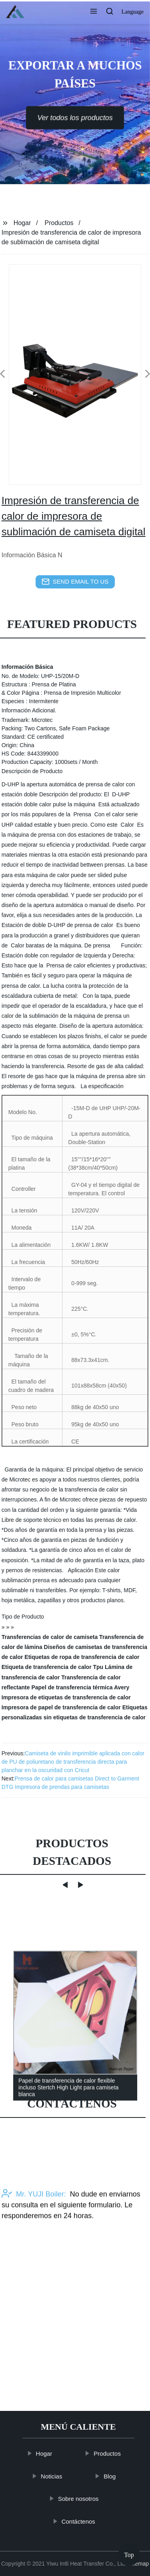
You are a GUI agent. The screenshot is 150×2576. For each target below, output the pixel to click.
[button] (93, 12)
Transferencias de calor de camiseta (50, 1637)
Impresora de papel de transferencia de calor (61, 1707)
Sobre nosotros (80, 2498)
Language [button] (133, 12)
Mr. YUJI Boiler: (34, 2229)
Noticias (53, 2476)
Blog (112, 2476)
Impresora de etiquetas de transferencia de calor (66, 1697)
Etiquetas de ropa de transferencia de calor (81, 1657)
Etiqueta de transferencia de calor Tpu (52, 1667)
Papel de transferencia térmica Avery (80, 1687)
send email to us (75, 582)
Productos (59, 222)
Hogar (22, 222)
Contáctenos (80, 2521)
